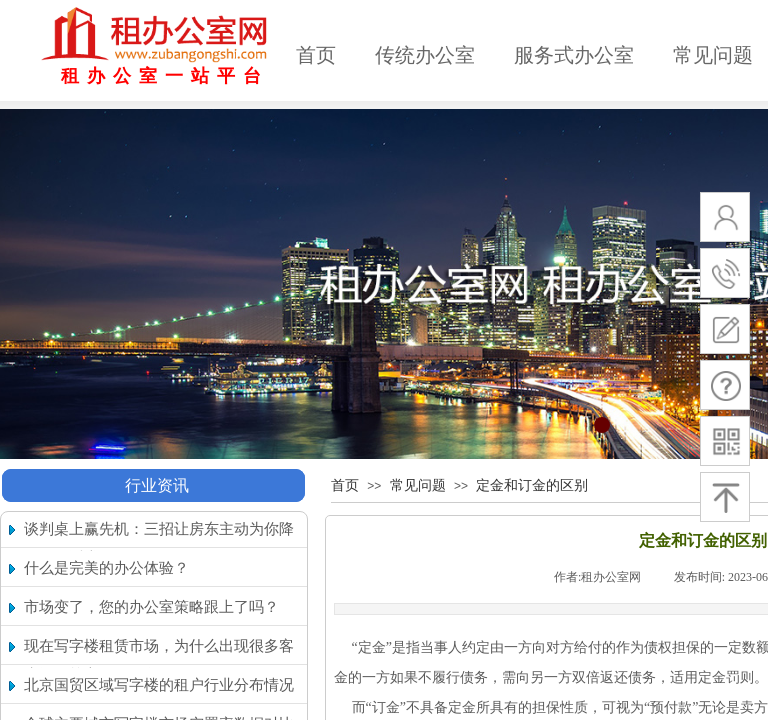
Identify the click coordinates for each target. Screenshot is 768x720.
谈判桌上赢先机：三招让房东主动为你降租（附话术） (159, 543)
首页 (316, 55)
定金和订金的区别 (532, 485)
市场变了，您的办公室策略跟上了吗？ (151, 607)
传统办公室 (425, 55)
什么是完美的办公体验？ (106, 568)
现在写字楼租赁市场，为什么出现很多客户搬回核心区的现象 (159, 660)
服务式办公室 (574, 55)
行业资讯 (157, 485)
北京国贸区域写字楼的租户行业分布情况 (159, 685)
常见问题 (418, 485)
